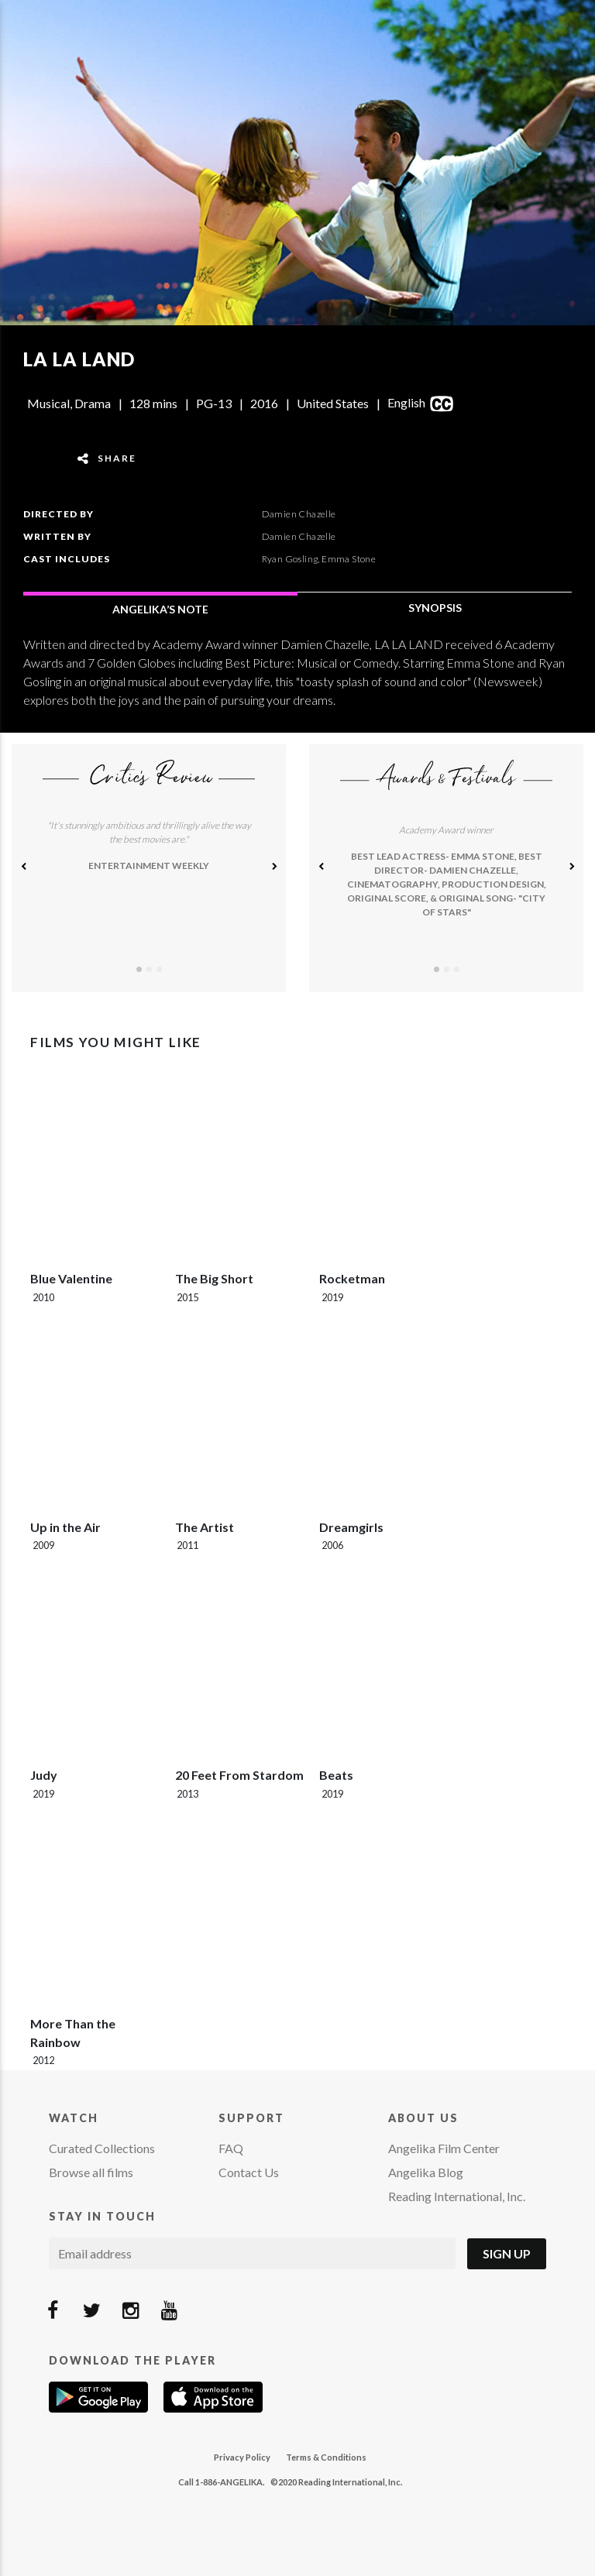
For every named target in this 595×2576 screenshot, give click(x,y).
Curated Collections (102, 2148)
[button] (23, 868)
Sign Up (507, 2253)
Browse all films (91, 2172)
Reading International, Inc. (456, 2196)
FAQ (230, 2148)
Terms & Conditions (326, 2457)
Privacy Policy (242, 2457)
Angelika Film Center (444, 2148)
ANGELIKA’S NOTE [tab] (160, 609)
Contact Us (248, 2172)
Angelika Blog (425, 2172)
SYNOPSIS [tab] (435, 607)
